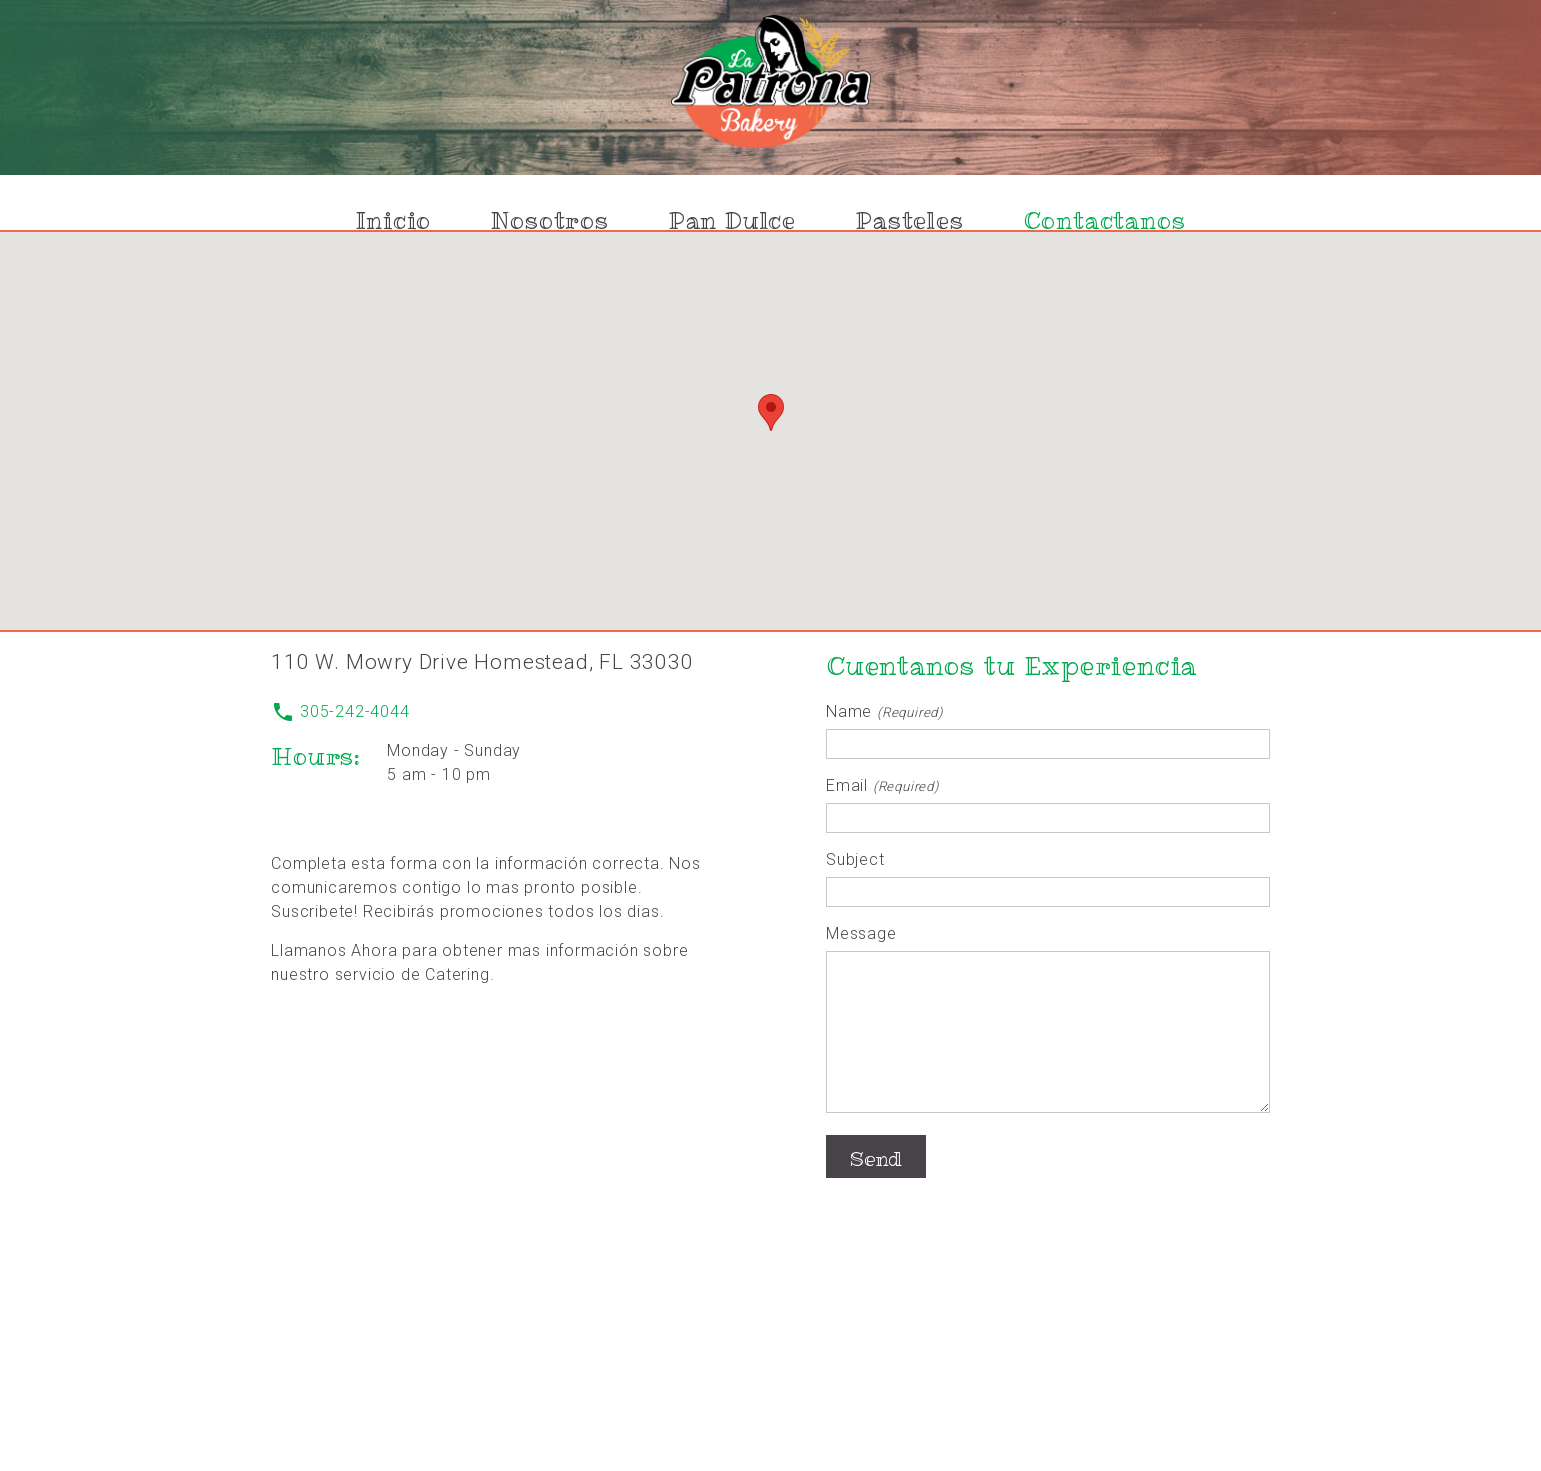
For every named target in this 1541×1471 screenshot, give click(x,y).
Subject (855, 859)
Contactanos (1105, 221)
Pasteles (909, 221)
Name (884, 711)
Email (882, 785)
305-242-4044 (340, 711)
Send (876, 1189)
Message (861, 933)
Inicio (394, 221)
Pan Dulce (732, 221)
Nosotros (549, 221)
